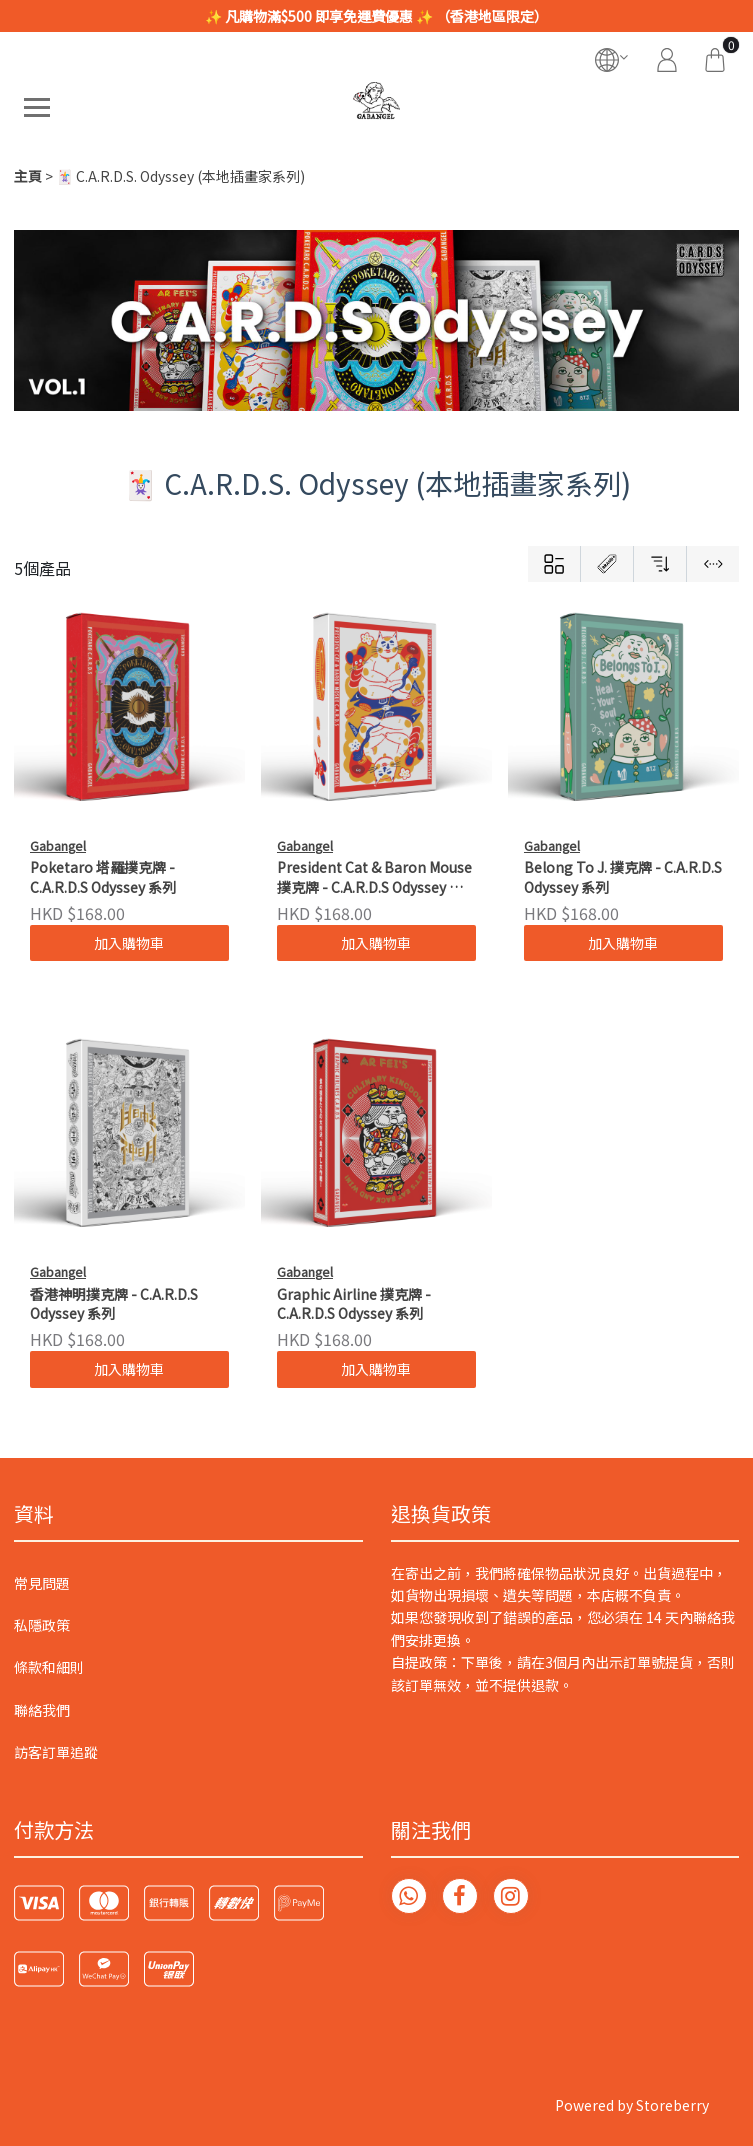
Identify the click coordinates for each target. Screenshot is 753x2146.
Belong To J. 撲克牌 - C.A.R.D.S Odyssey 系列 (623, 877)
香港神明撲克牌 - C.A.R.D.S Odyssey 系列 (114, 1304)
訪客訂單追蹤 (56, 1752)
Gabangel (58, 845)
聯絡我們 (42, 1710)
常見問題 (42, 1583)
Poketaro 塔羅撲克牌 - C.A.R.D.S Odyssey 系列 (103, 877)
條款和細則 (49, 1667)
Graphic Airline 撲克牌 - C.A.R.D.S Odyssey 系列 (354, 1304)
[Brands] (606, 564)
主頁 (28, 176)
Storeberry (672, 2105)
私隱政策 (42, 1625)
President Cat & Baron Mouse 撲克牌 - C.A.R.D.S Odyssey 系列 (374, 878)
